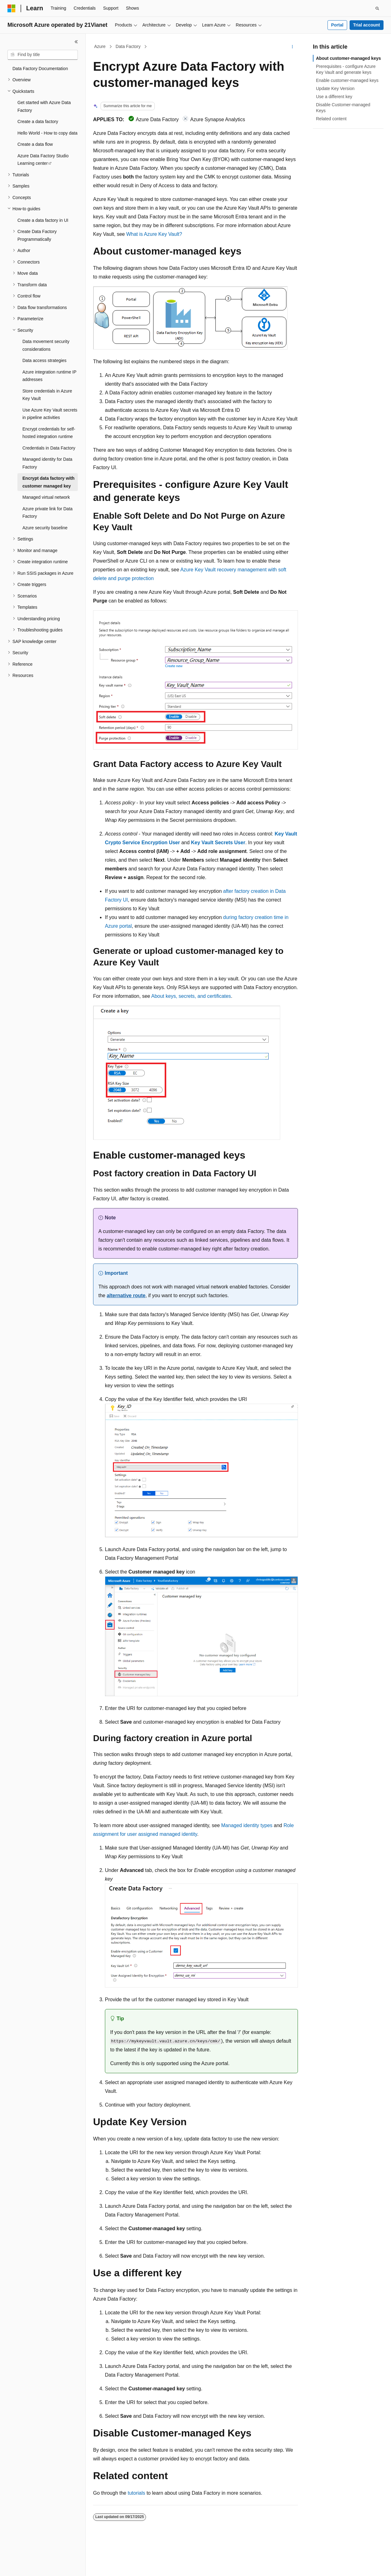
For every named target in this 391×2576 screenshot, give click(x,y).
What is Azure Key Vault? (154, 234)
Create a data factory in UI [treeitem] (42, 220)
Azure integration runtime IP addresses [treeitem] (49, 375)
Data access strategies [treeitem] (44, 360)
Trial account (366, 24)
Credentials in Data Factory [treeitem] (48, 447)
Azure (100, 46)
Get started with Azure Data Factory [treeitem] (44, 106)
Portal (337, 24)
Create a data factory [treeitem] (37, 121)
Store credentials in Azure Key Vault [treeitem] (47, 394)
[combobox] (42, 55)
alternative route (126, 1295)
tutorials (136, 2493)
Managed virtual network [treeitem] (46, 497)
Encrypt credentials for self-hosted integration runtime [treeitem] (48, 432)
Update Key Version (335, 88)
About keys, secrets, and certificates (191, 996)
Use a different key (334, 96)
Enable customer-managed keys (347, 80)
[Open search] (377, 8)
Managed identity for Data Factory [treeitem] (47, 463)
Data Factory (127, 46)
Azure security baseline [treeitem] (45, 527)
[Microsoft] (11, 8)
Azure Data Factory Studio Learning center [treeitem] (42, 159)
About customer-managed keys (348, 58)
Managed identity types (247, 1825)
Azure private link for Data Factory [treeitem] (47, 512)
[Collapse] (76, 41)
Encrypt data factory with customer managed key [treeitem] (48, 482)
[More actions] (292, 47)
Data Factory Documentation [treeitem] (40, 68)
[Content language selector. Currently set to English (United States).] (37, 2566)
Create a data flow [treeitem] (35, 144)
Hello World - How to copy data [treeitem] (47, 133)
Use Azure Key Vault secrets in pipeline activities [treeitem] (49, 413)
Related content (331, 118)
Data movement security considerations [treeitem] (45, 345)
